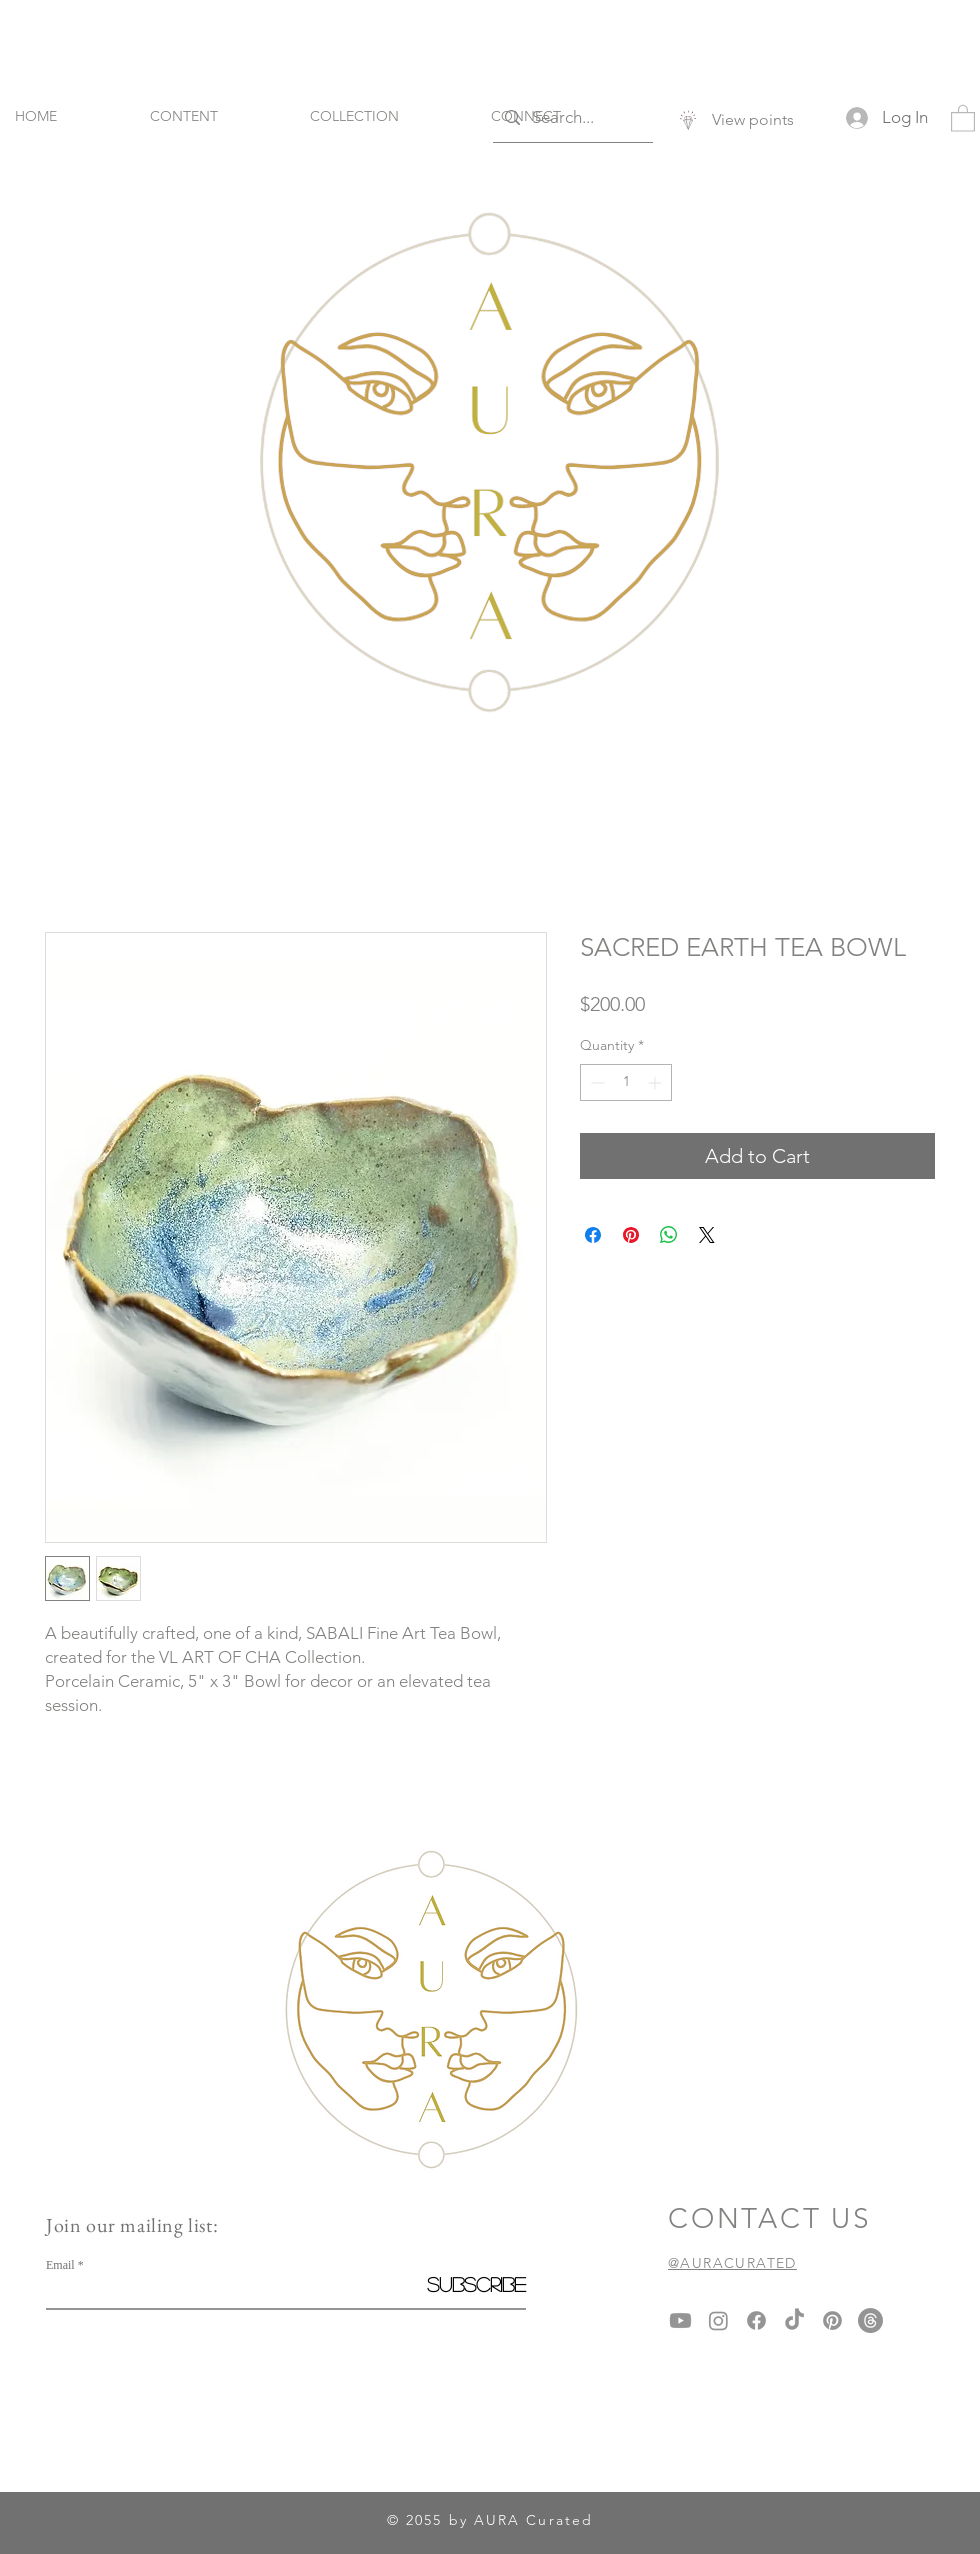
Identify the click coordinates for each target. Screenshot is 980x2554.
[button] (963, 117)
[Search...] (571, 117)
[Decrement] (595, 1082)
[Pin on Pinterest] (631, 1235)
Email (60, 2265)
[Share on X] (707, 1235)
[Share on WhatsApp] (669, 1235)
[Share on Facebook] (593, 1235)
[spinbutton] (626, 1082)
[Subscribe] (475, 2283)
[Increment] (656, 1082)
